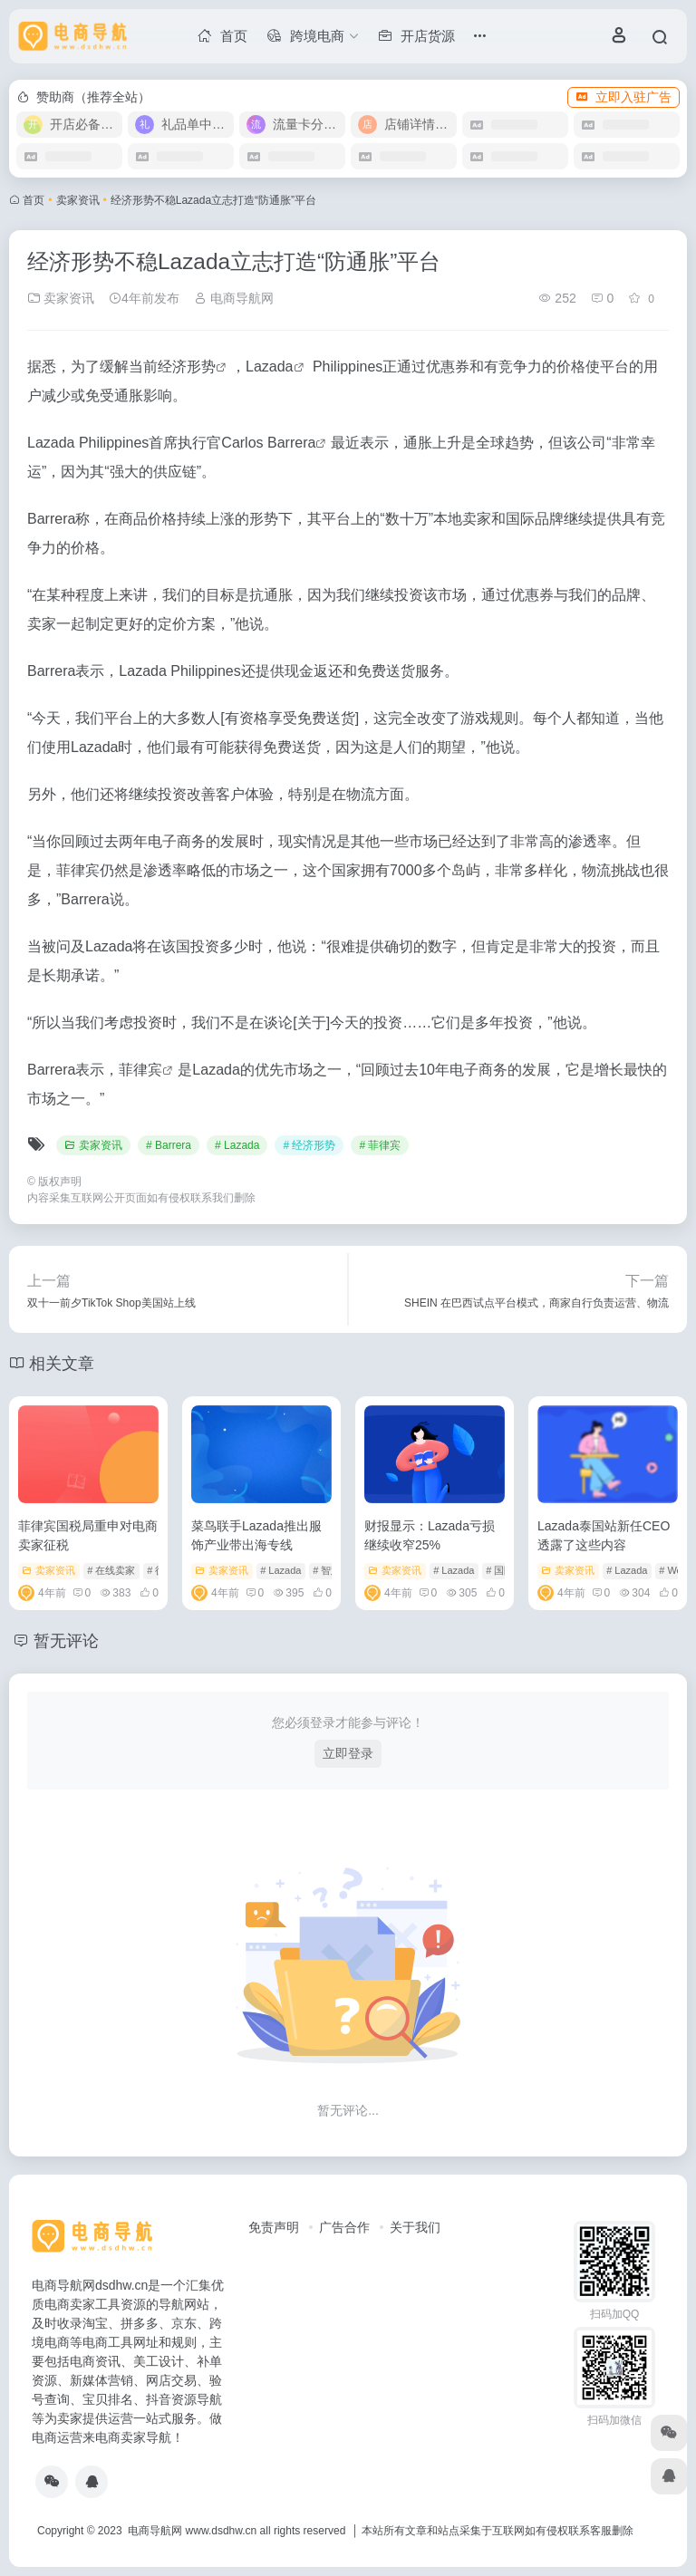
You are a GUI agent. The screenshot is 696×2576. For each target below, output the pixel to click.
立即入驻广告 (623, 97)
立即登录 (348, 1753)
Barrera (291, 442)
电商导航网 (234, 298)
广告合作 (344, 2227)
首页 (33, 200)
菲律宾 (140, 1069)
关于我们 (415, 2227)
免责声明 (273, 2227)
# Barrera (168, 1145)
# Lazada (237, 1145)
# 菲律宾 (380, 1145)
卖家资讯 (78, 200)
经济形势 (187, 366)
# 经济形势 (309, 1145)
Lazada (270, 366)
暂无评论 (66, 1641)
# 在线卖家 (111, 1570)
